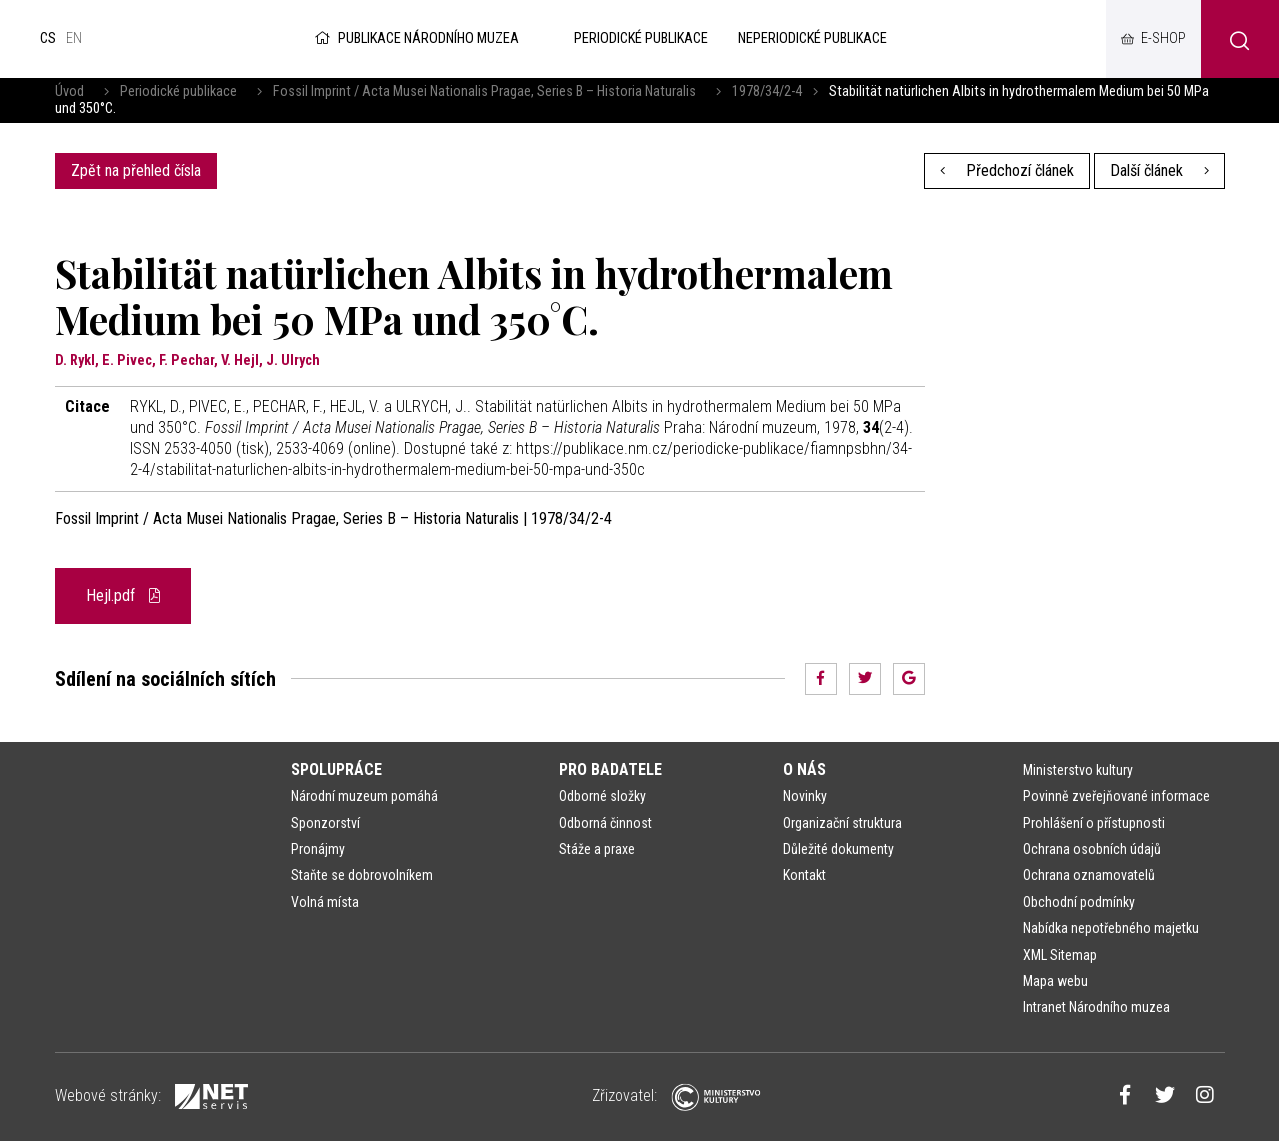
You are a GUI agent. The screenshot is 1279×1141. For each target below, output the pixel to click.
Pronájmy (318, 849)
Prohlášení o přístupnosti (1094, 823)
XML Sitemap (1060, 955)
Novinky (805, 796)
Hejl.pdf (123, 595)
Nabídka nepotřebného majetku (1111, 928)
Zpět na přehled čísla (136, 170)
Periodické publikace (178, 91)
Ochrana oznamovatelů (1089, 875)
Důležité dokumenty (838, 849)
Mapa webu (1055, 981)
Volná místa (325, 902)
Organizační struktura (842, 823)
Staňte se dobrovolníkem (362, 875)
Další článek (1159, 170)
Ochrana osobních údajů (1092, 849)
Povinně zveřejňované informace (1116, 796)
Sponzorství (325, 823)
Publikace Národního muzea (415, 38)
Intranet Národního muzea (1096, 1007)
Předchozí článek (1007, 170)
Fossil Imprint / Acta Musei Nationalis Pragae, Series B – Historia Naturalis (484, 91)
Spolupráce (336, 769)
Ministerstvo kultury (1078, 770)
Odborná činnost (605, 823)
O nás (804, 769)
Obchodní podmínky (1079, 902)
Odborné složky (602, 796)
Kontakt (804, 875)
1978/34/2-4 (767, 91)
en (74, 38)
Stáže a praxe (597, 849)
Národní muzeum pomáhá (364, 796)
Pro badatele (610, 769)
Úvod (69, 91)
